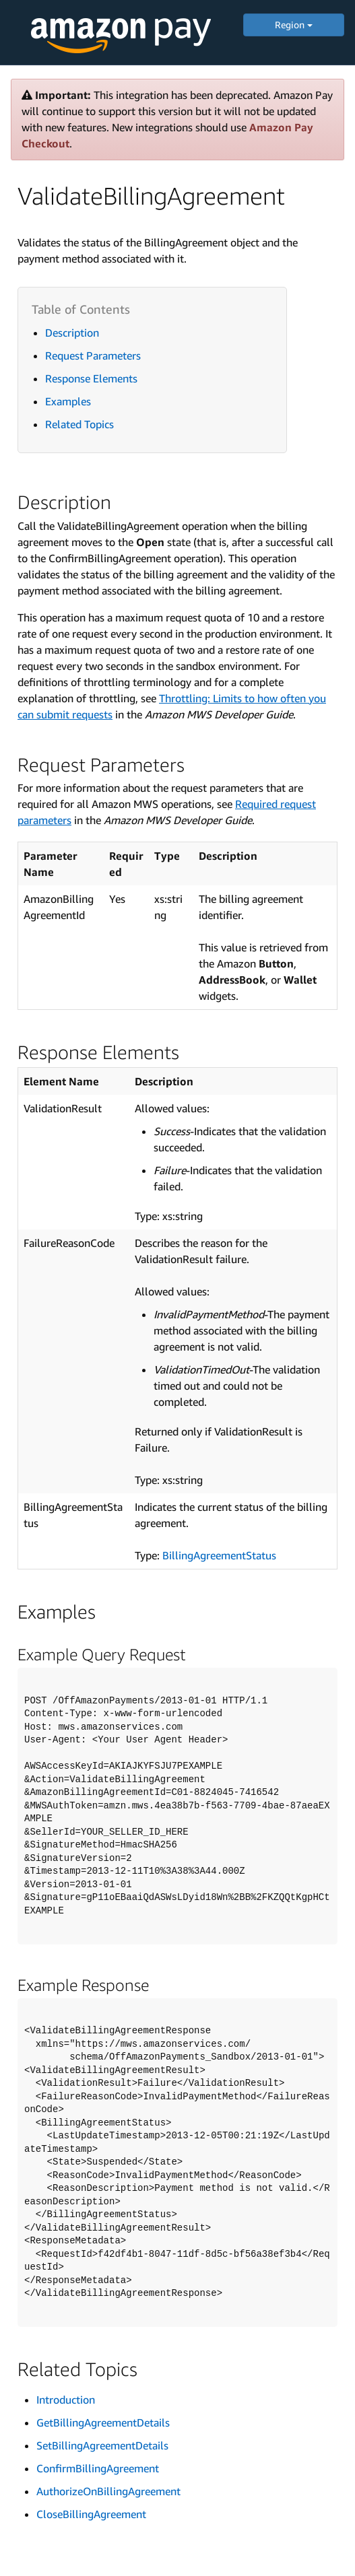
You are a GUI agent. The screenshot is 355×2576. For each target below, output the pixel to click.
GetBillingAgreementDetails (103, 2422)
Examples (68, 401)
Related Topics (79, 424)
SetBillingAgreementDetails (102, 2445)
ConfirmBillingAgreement (97, 2468)
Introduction (65, 2399)
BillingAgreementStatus (219, 1555)
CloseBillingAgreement (91, 2514)
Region (294, 24)
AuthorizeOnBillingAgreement (108, 2491)
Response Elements (91, 378)
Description (72, 332)
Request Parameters (93, 355)
